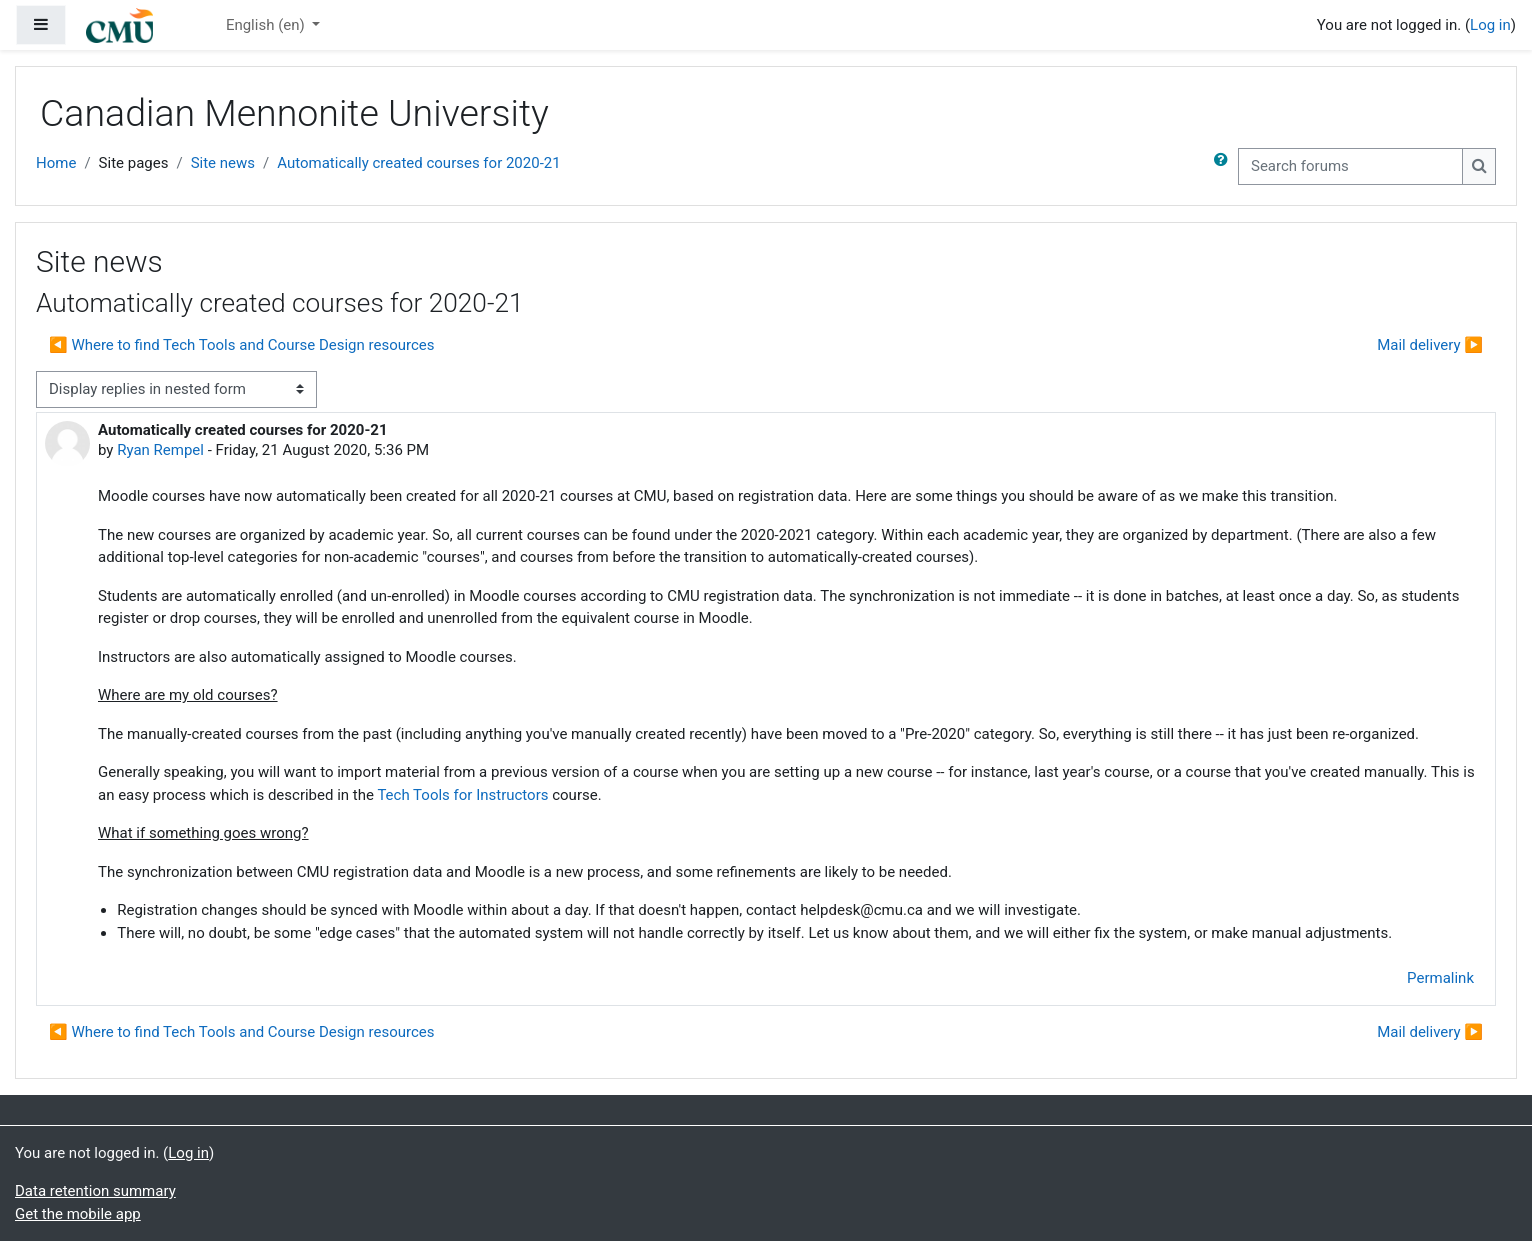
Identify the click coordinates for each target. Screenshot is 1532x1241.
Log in (1490, 25)
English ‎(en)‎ (267, 25)
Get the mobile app (78, 1214)
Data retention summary (95, 1191)
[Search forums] (1350, 166)
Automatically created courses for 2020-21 (418, 163)
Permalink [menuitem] (1440, 978)
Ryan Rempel (160, 450)
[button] (1225, 166)
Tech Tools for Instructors (462, 795)
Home (56, 163)
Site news (223, 163)
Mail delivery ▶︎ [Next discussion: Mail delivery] (1430, 345)
